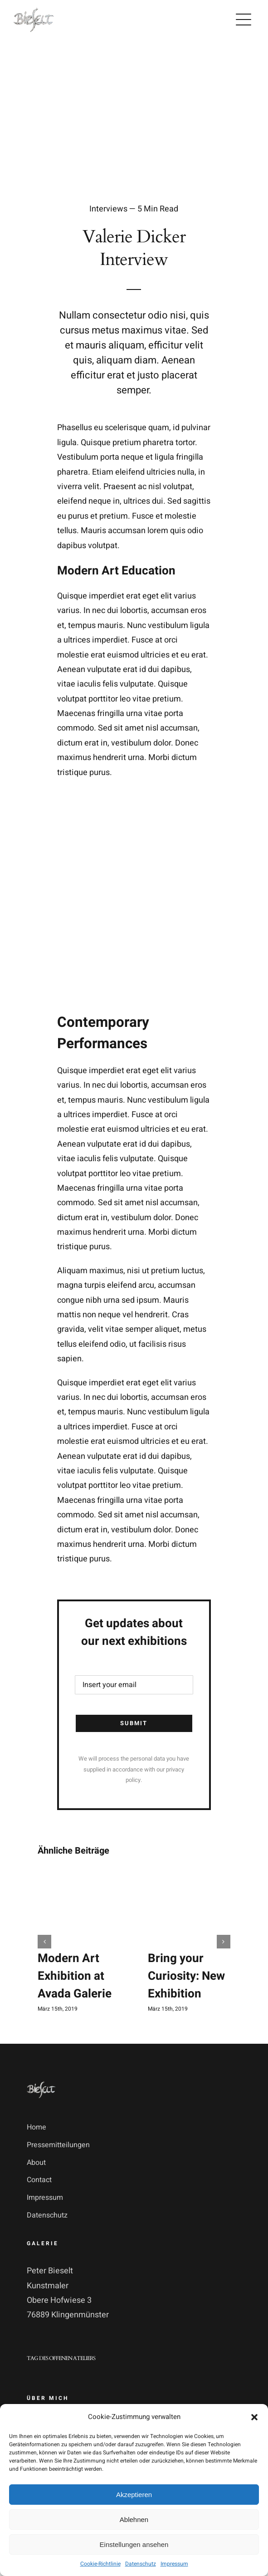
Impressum (174, 2564)
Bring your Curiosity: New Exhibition (186, 1976)
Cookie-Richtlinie (100, 2564)
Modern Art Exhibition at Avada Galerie (75, 1976)
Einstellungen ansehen (134, 2544)
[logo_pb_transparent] (34, 10)
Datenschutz (140, 2564)
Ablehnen (134, 2519)
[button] (254, 2417)
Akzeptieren (134, 2494)
